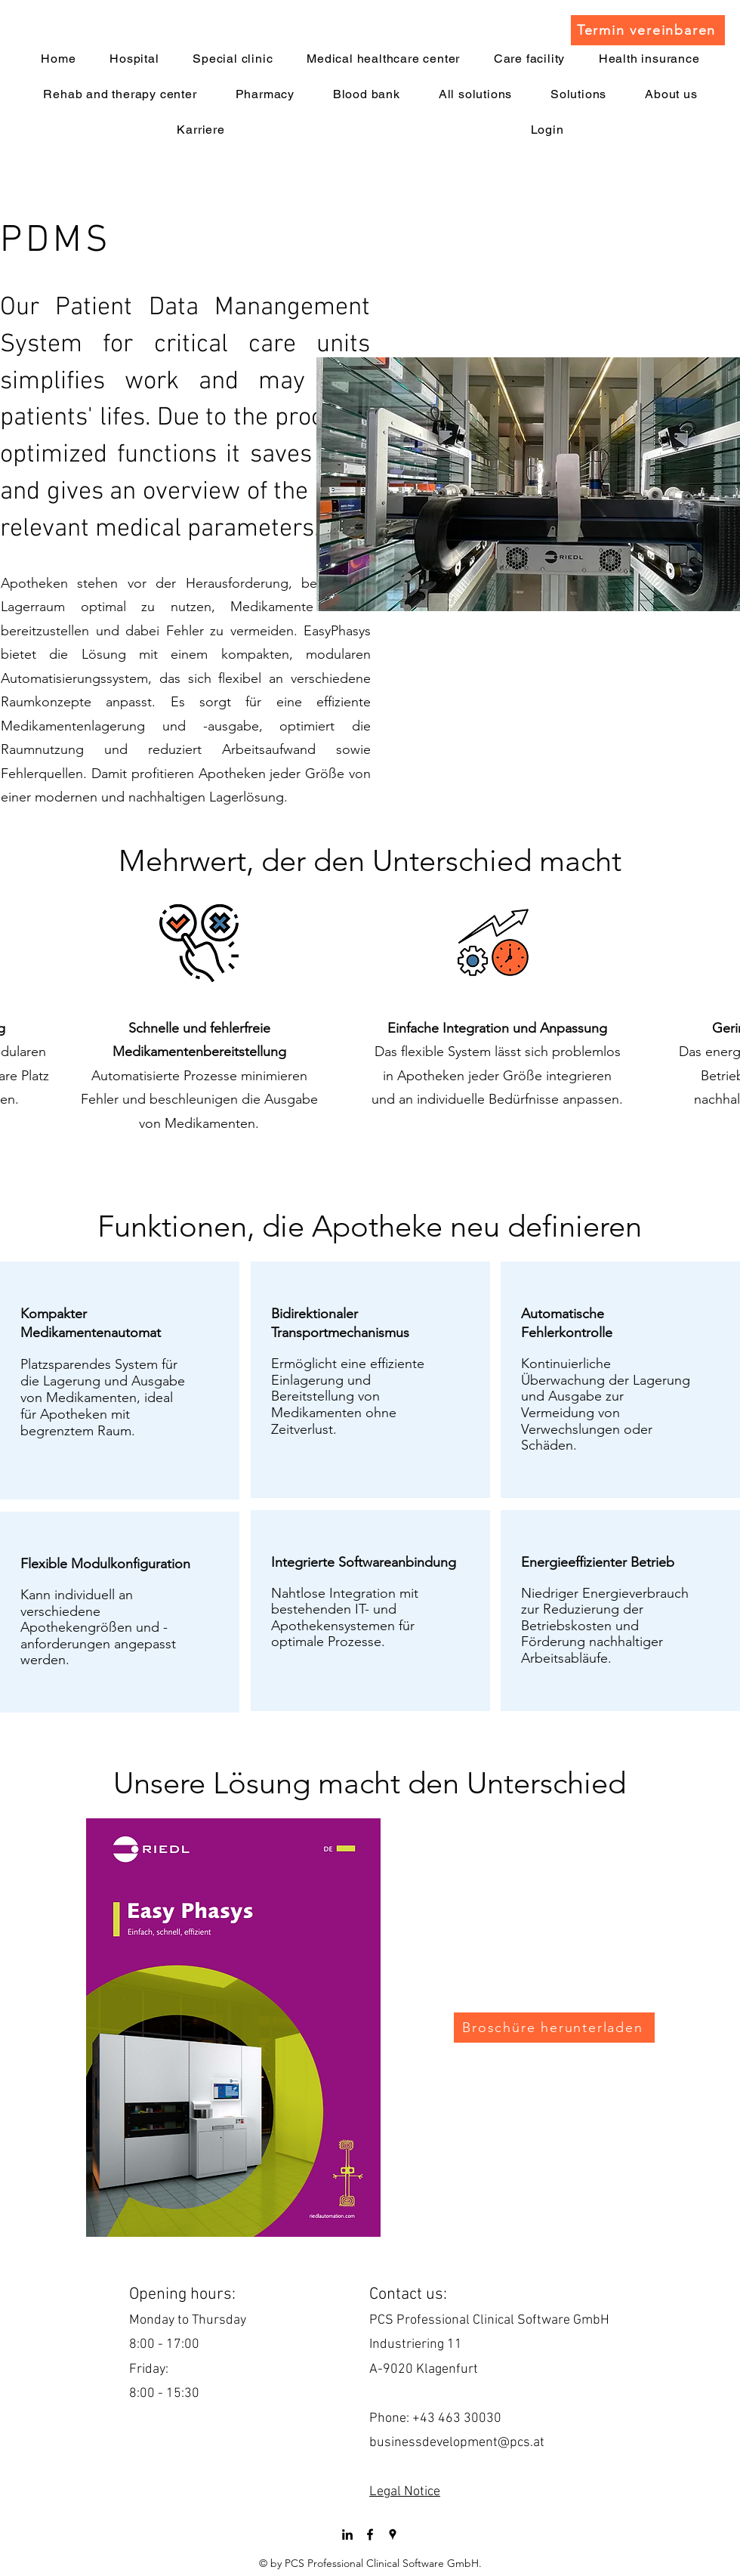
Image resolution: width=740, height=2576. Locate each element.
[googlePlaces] (392, 2534)
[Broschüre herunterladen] (554, 2027)
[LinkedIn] (347, 2534)
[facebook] (370, 2534)
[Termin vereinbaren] (648, 30)
